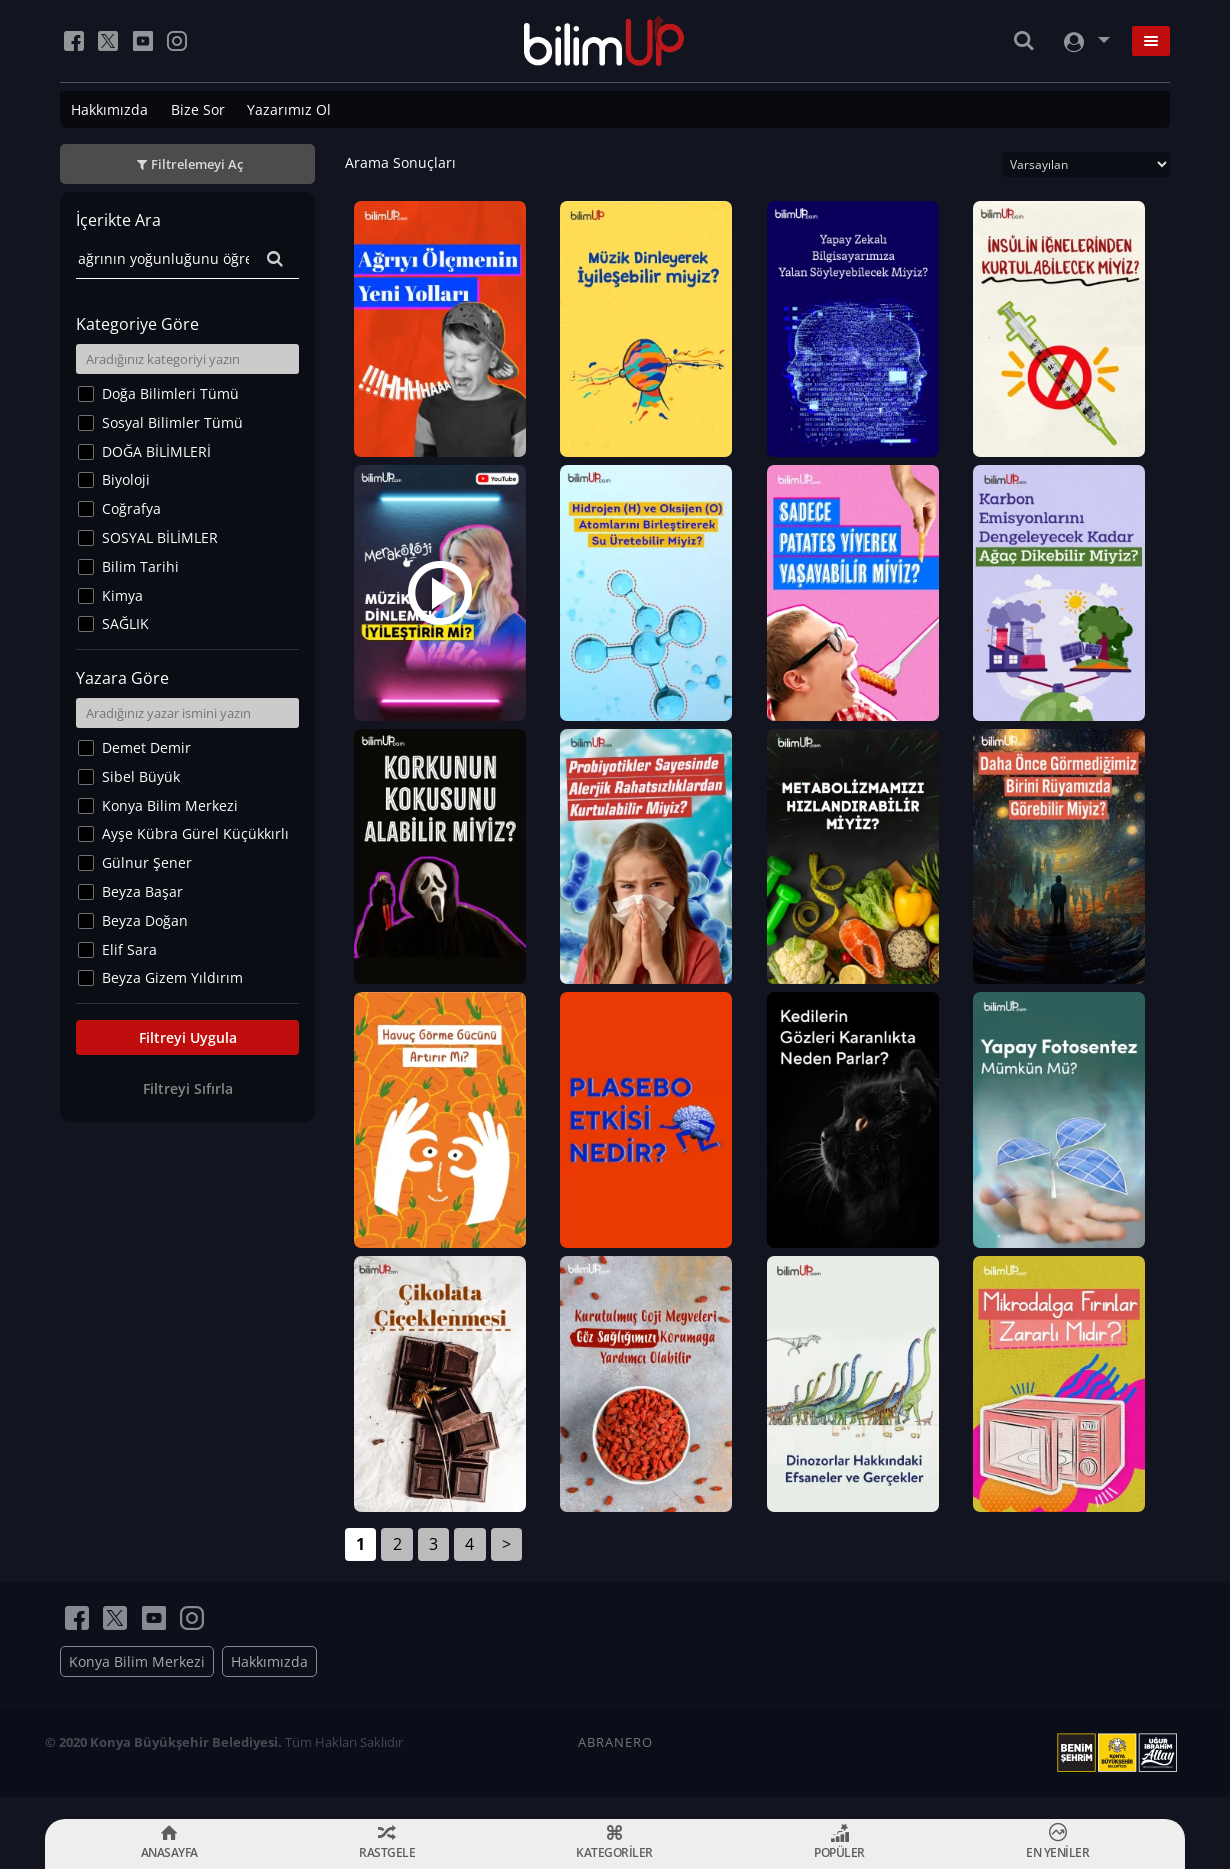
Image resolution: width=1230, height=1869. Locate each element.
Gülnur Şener (147, 862)
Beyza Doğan (145, 920)
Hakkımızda (109, 109)
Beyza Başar (142, 891)
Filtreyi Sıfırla (188, 1088)
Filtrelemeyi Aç (197, 164)
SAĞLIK (125, 623)
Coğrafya (131, 508)
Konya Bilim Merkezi (170, 805)
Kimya (122, 595)
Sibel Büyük (141, 776)
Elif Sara (129, 949)
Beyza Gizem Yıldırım (172, 977)
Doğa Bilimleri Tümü (170, 393)
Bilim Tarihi (140, 566)
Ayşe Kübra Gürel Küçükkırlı (195, 833)
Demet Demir (146, 747)
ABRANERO (615, 1764)
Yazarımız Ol (289, 109)
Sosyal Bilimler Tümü (172, 422)
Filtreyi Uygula (188, 1037)
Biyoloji (126, 479)
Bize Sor (198, 109)
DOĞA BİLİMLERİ (156, 451)
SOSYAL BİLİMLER (160, 537)
